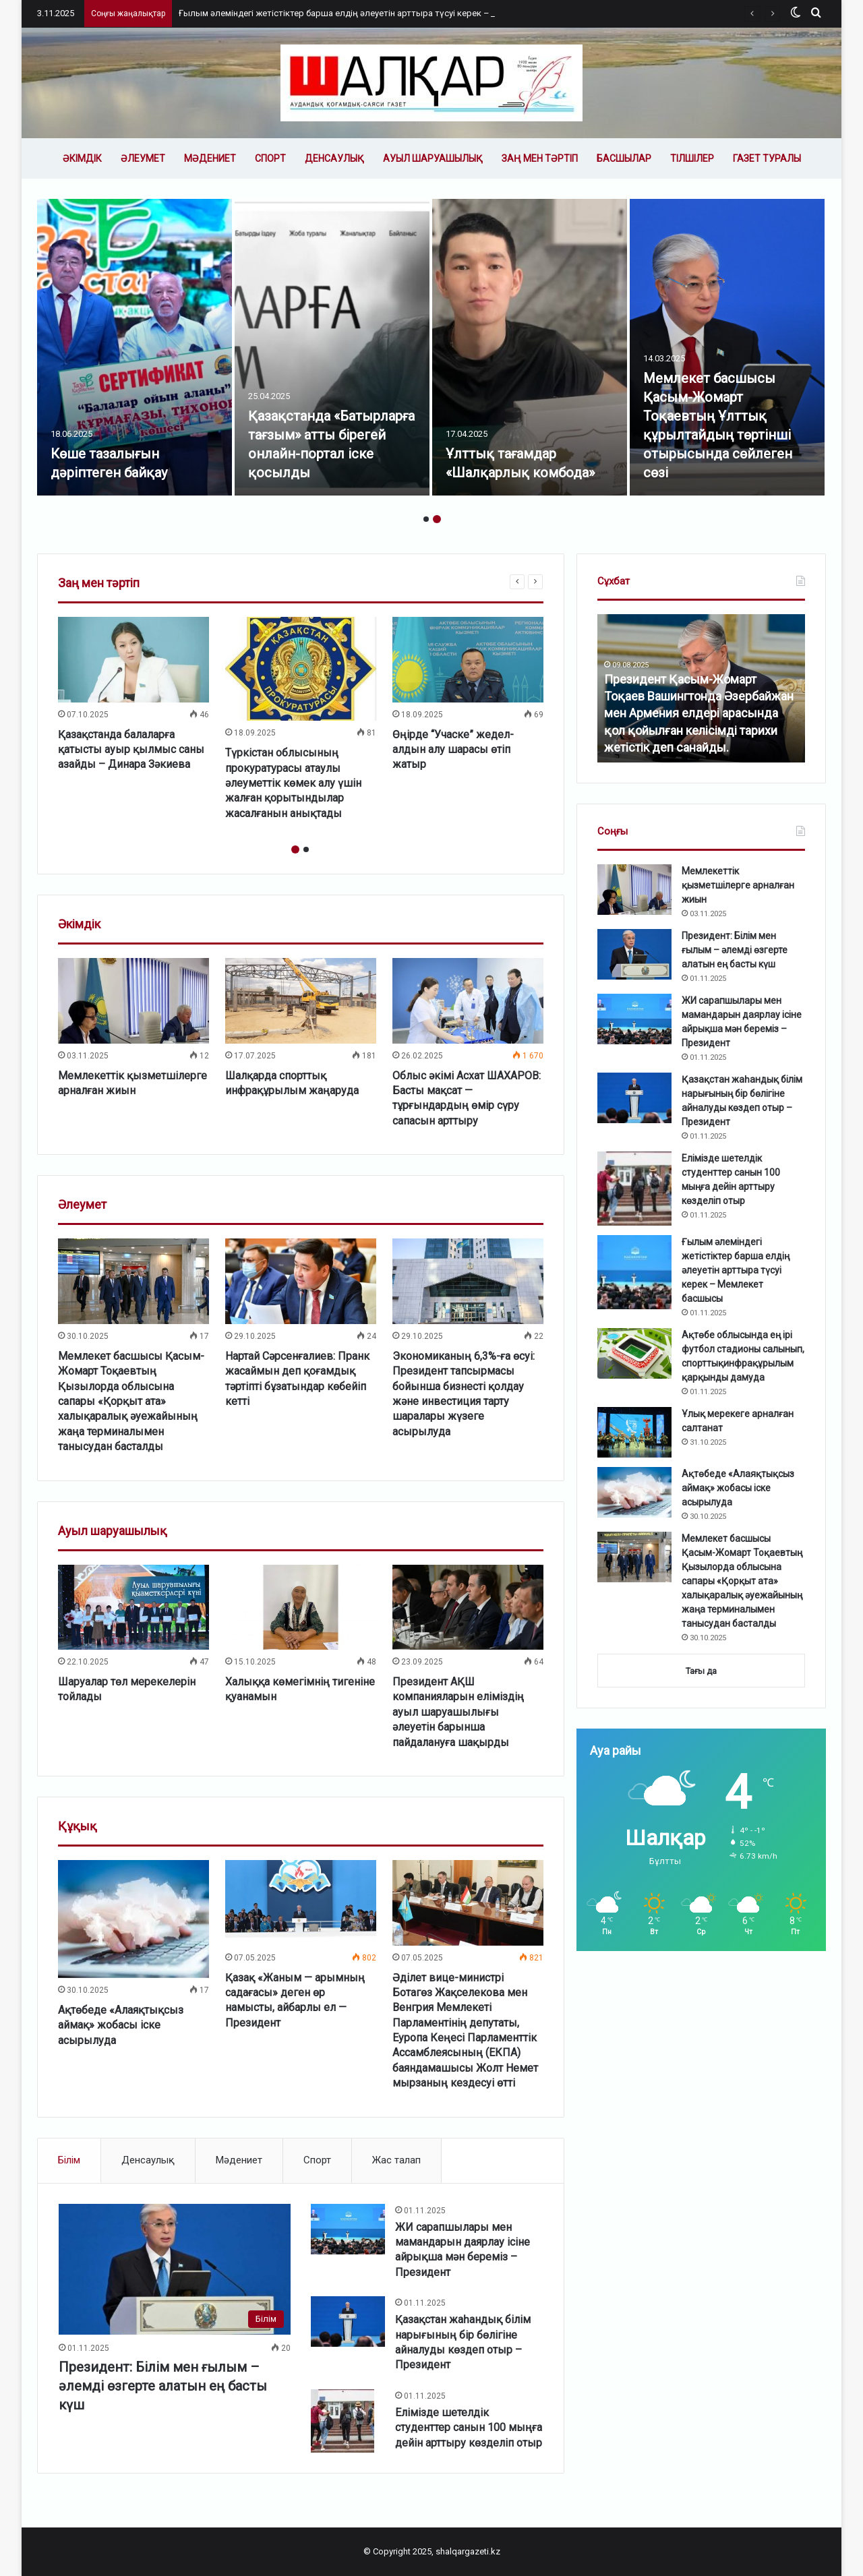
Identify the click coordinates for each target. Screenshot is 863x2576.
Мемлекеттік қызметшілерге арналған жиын (738, 885)
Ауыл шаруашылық (433, 158)
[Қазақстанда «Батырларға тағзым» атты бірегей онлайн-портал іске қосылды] (332, 347)
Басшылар (624, 158)
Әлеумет (143, 158)
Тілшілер (692, 158)
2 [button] (437, 519)
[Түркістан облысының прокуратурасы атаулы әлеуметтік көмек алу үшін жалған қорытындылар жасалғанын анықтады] (300, 669)
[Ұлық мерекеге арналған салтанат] (634, 1432)
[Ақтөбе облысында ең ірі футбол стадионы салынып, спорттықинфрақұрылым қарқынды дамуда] (634, 1353)
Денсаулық (334, 158)
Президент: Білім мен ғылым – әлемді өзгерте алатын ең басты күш (163, 2386)
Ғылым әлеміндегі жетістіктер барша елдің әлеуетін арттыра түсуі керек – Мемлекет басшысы (377, 13)
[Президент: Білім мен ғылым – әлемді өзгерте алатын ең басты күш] (175, 2269)
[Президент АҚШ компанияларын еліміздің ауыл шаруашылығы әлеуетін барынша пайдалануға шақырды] (467, 1607)
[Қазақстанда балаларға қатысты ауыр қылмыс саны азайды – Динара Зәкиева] (133, 659)
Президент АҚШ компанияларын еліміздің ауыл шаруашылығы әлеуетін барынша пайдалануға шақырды (458, 1712)
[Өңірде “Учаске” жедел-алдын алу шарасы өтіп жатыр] (467, 659)
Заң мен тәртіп (540, 158)
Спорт (270, 158)
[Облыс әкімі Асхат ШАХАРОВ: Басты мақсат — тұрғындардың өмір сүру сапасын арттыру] (467, 1000)
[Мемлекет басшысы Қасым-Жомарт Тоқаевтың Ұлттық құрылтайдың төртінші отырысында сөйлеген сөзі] (727, 347)
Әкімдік (82, 158)
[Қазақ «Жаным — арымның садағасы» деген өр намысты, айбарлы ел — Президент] (300, 1902)
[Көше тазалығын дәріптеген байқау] (134, 347)
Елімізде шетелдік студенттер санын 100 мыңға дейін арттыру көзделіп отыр (468, 2427)
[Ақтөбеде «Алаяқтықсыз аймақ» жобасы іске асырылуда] (133, 1919)
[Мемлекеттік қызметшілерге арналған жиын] (133, 1000)
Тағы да (701, 1671)
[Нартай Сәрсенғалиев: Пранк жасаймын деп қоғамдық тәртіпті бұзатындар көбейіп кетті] (300, 1280)
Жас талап (396, 2160)
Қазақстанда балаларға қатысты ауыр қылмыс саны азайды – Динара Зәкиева (131, 749)
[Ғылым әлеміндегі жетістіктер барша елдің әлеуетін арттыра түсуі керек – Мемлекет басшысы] (634, 1272)
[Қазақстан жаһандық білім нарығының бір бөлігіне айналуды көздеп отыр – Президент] (348, 2321)
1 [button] (426, 519)
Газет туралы (767, 158)
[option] (134, 347)
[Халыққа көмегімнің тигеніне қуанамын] (300, 1607)
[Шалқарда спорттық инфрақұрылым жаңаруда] (300, 1000)
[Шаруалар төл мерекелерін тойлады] (133, 1607)
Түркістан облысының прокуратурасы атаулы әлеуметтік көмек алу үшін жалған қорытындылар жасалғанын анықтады (293, 783)
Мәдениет (210, 158)
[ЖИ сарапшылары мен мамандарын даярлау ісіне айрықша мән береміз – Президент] (348, 2229)
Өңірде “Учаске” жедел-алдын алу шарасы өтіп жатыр (453, 749)
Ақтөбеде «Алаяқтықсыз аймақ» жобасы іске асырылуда (120, 2025)
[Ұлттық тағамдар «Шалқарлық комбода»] (529, 347)
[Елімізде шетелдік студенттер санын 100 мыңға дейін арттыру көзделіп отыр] (342, 2421)
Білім (69, 2160)
